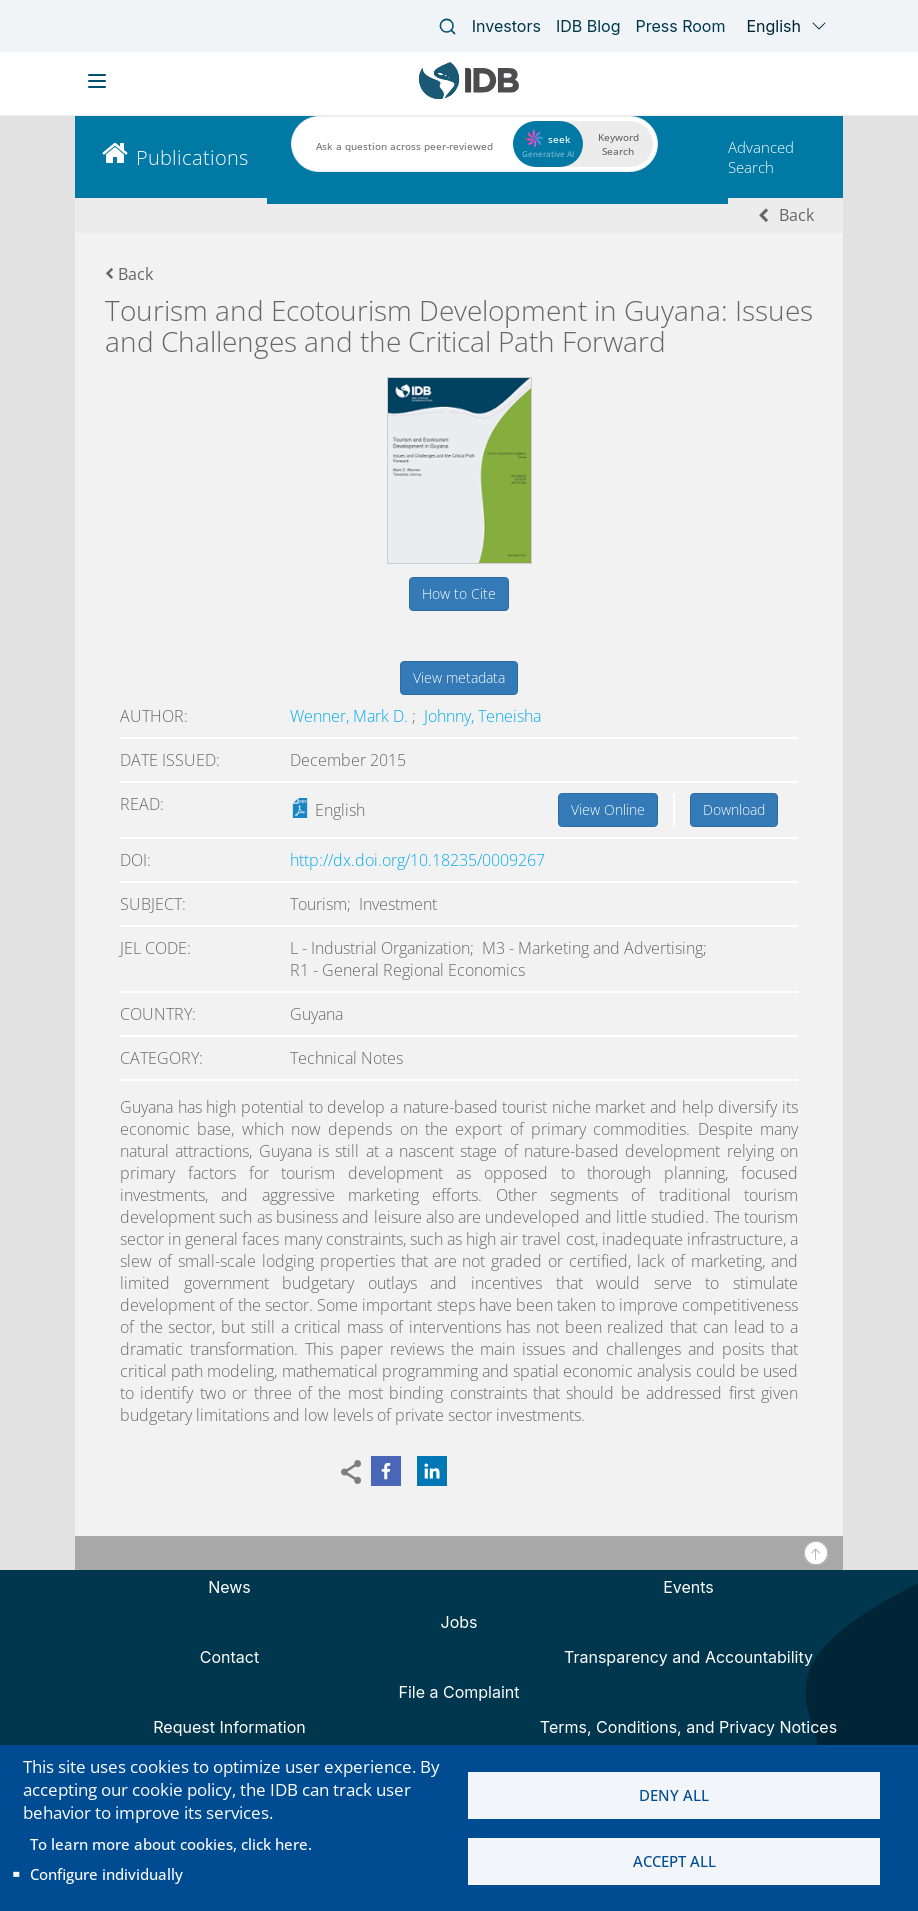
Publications (192, 157)
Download (734, 809)
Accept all (674, 1862)
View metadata (459, 677)
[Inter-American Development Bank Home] (469, 94)
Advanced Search (761, 157)
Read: (142, 804)
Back (796, 215)
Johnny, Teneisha (482, 716)
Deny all (674, 1795)
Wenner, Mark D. (351, 716)
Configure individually (106, 1874)
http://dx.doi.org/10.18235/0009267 (417, 860)
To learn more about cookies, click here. (171, 1844)
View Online (608, 809)
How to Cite (459, 593)
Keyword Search (618, 144)
